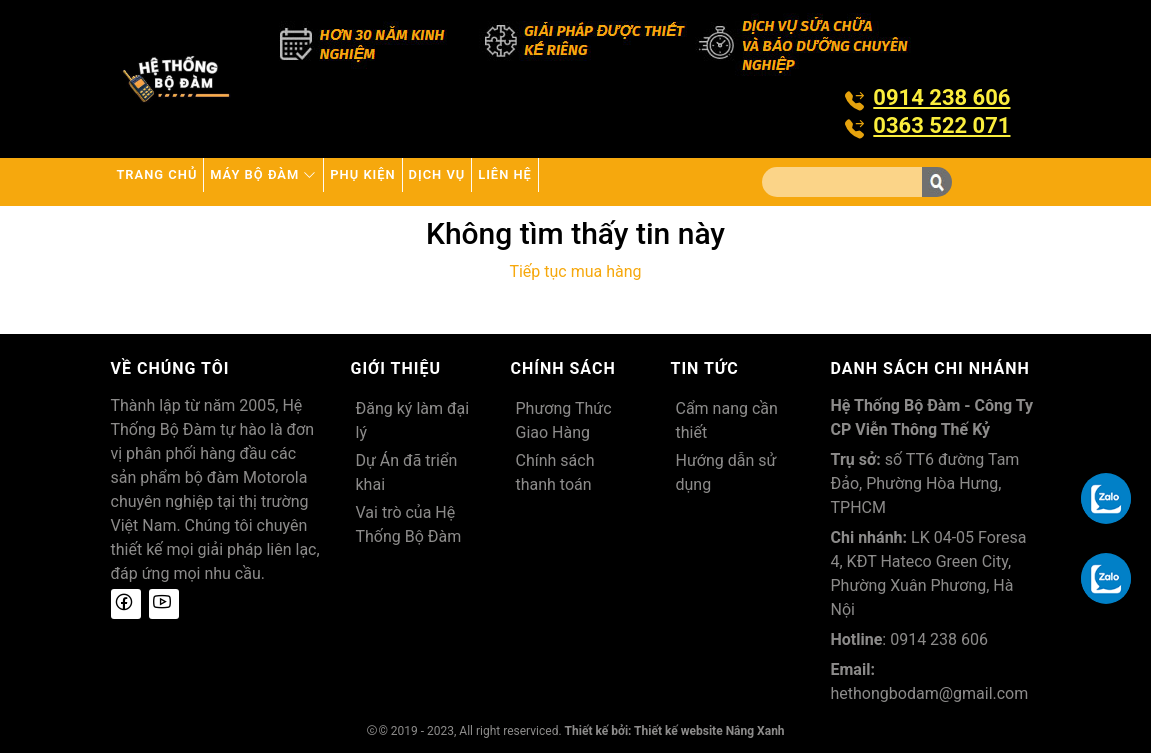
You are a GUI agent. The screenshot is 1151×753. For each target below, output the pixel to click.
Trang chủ (173, 181)
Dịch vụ (549, 181)
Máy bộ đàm (314, 181)
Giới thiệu (396, 368)
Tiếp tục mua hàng (575, 271)
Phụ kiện (445, 181)
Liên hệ (647, 181)
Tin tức (705, 368)
